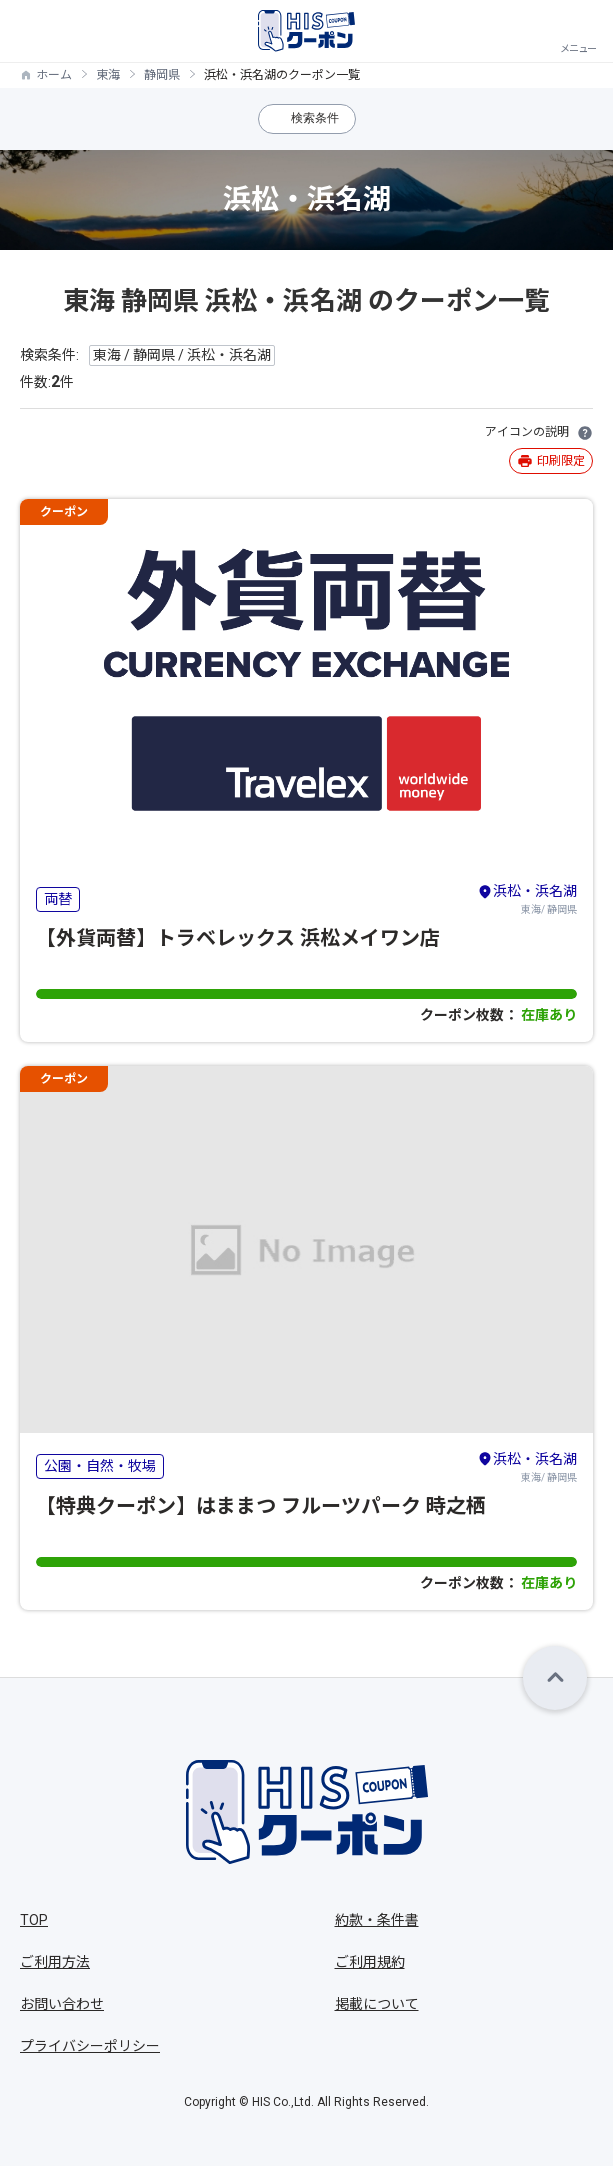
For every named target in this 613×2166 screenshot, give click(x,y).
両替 (58, 899)
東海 (108, 75)
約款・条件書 (377, 1920)
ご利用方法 (55, 1962)
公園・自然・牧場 (100, 1466)
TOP (34, 1920)
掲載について (377, 2004)
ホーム (54, 75)
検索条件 (315, 118)
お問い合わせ (62, 2004)
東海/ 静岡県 (527, 898)
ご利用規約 (370, 1962)
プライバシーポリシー (90, 2046)
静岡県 (162, 75)
